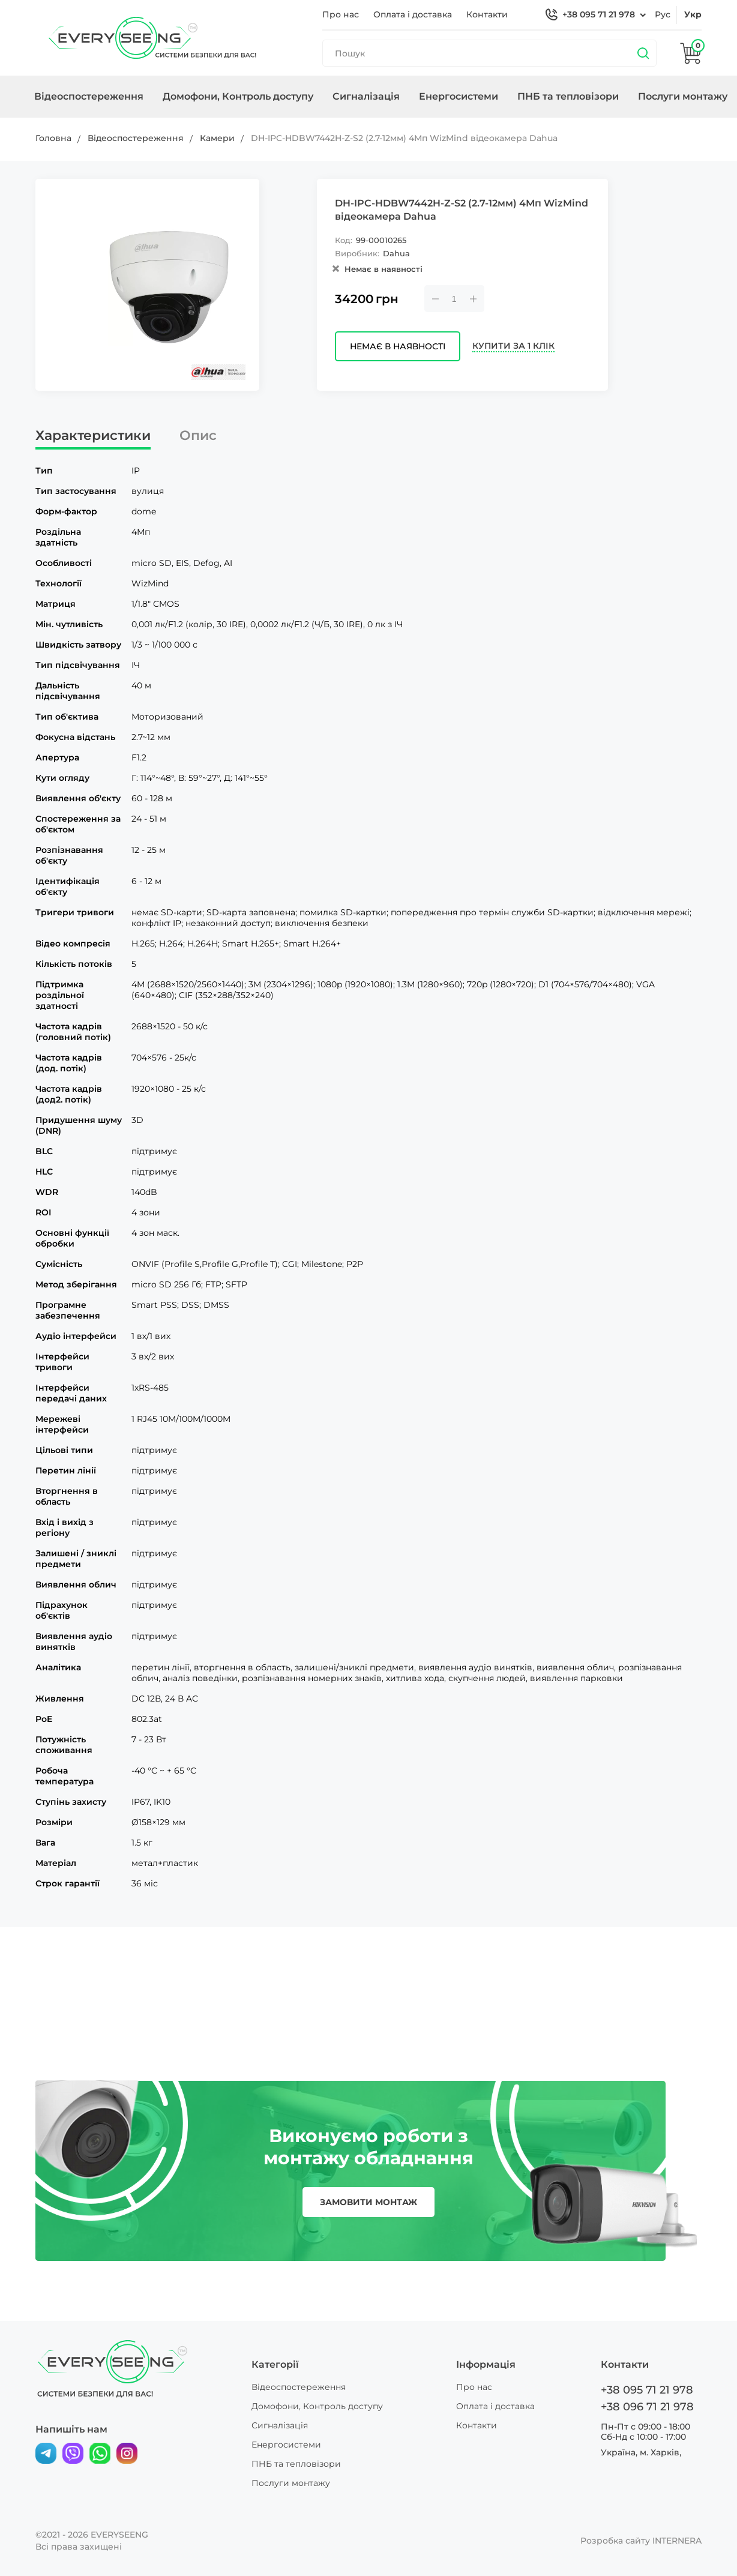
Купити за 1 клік (513, 346)
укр (693, 14)
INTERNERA (677, 2540)
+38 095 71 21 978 (598, 14)
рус (662, 14)
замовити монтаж (368, 2202)
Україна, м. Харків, (641, 2452)
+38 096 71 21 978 (647, 2406)
